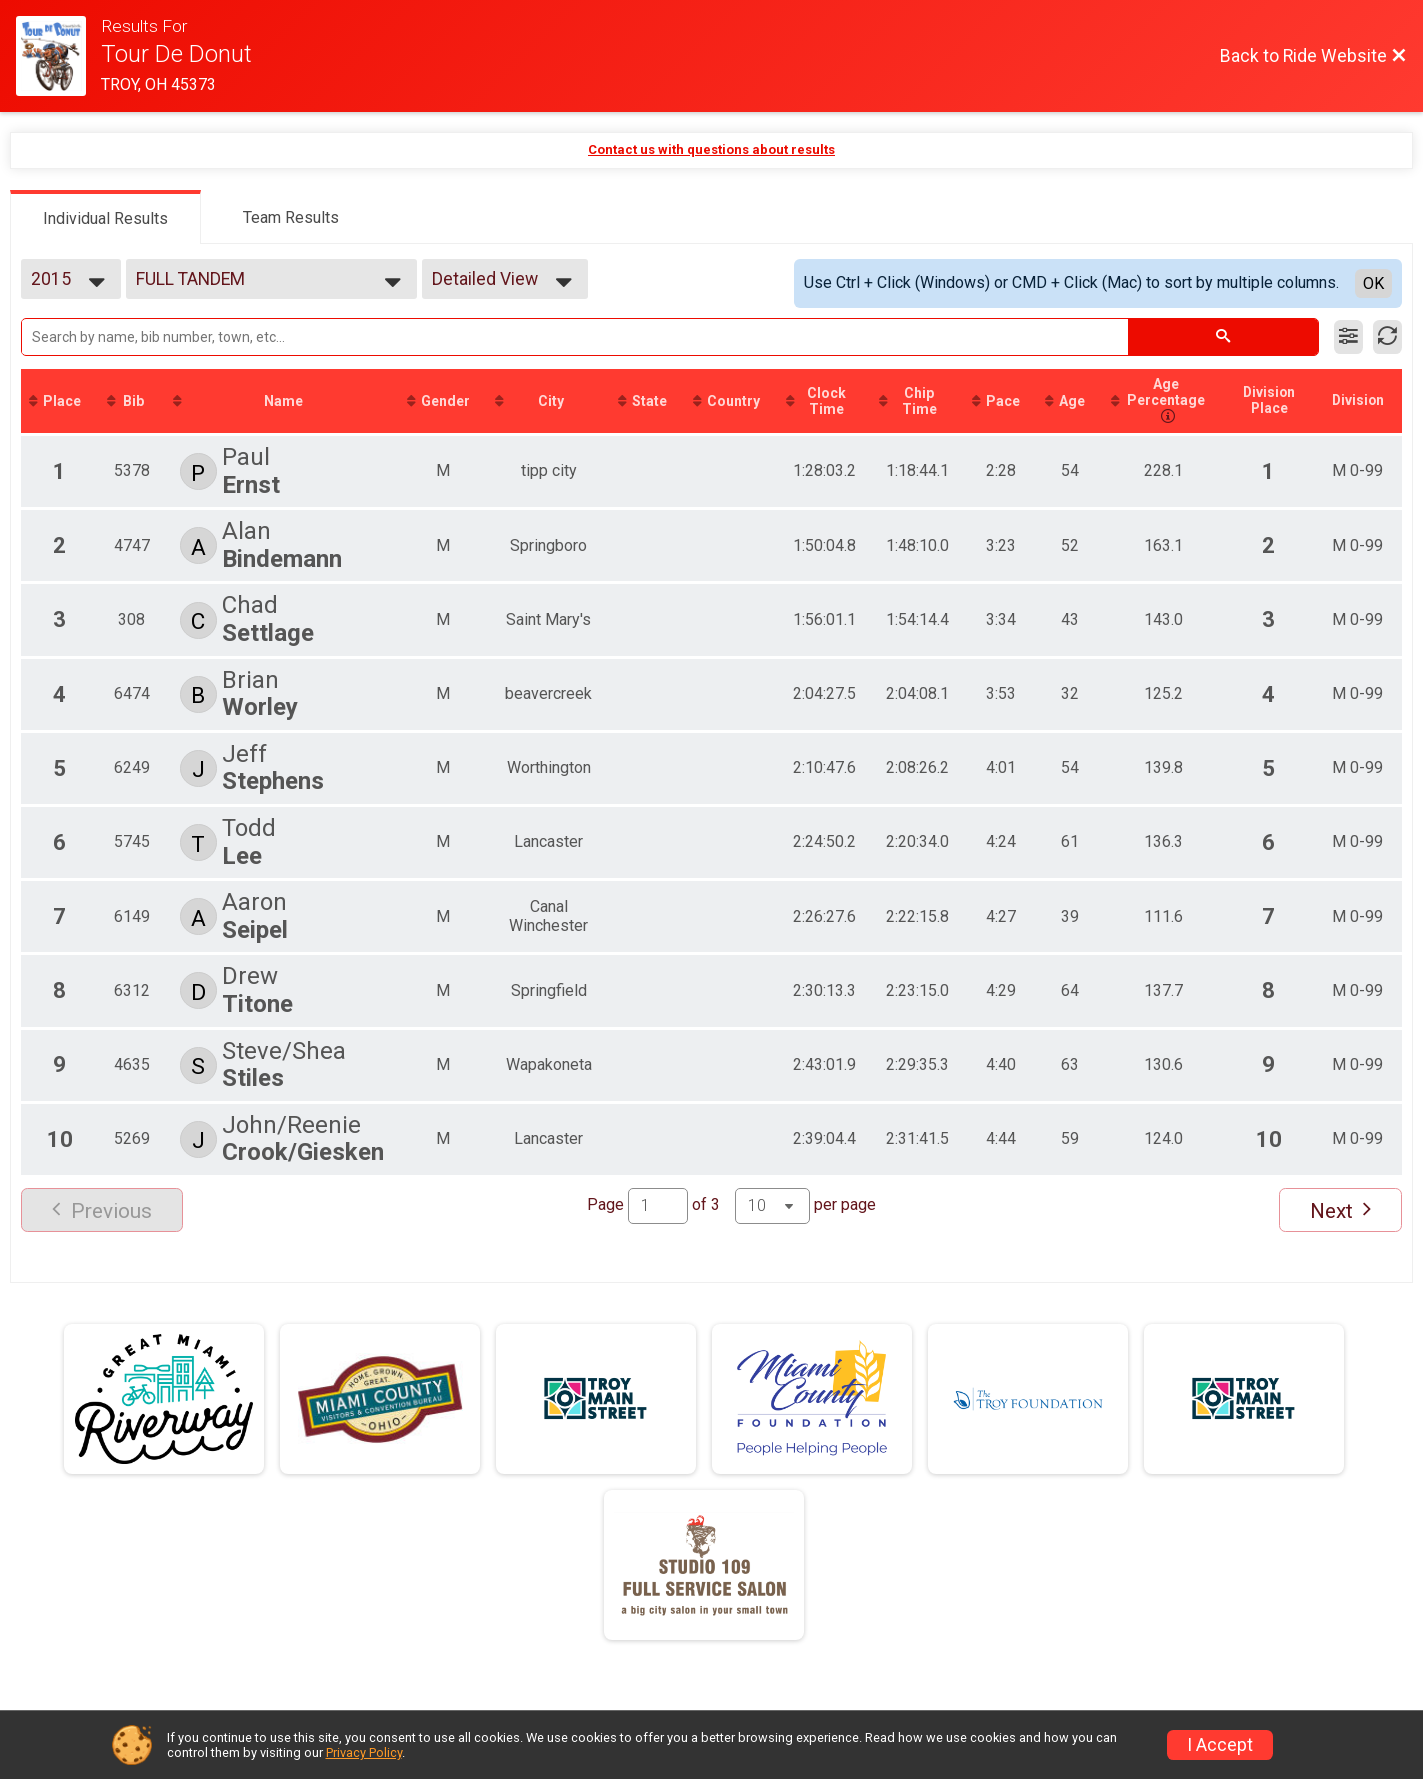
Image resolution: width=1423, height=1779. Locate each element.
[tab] (105, 217)
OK (1373, 283)
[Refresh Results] (1387, 337)
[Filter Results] (1348, 337)
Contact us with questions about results (711, 149)
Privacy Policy (364, 1752)
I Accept (1220, 1745)
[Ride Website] (58, 56)
